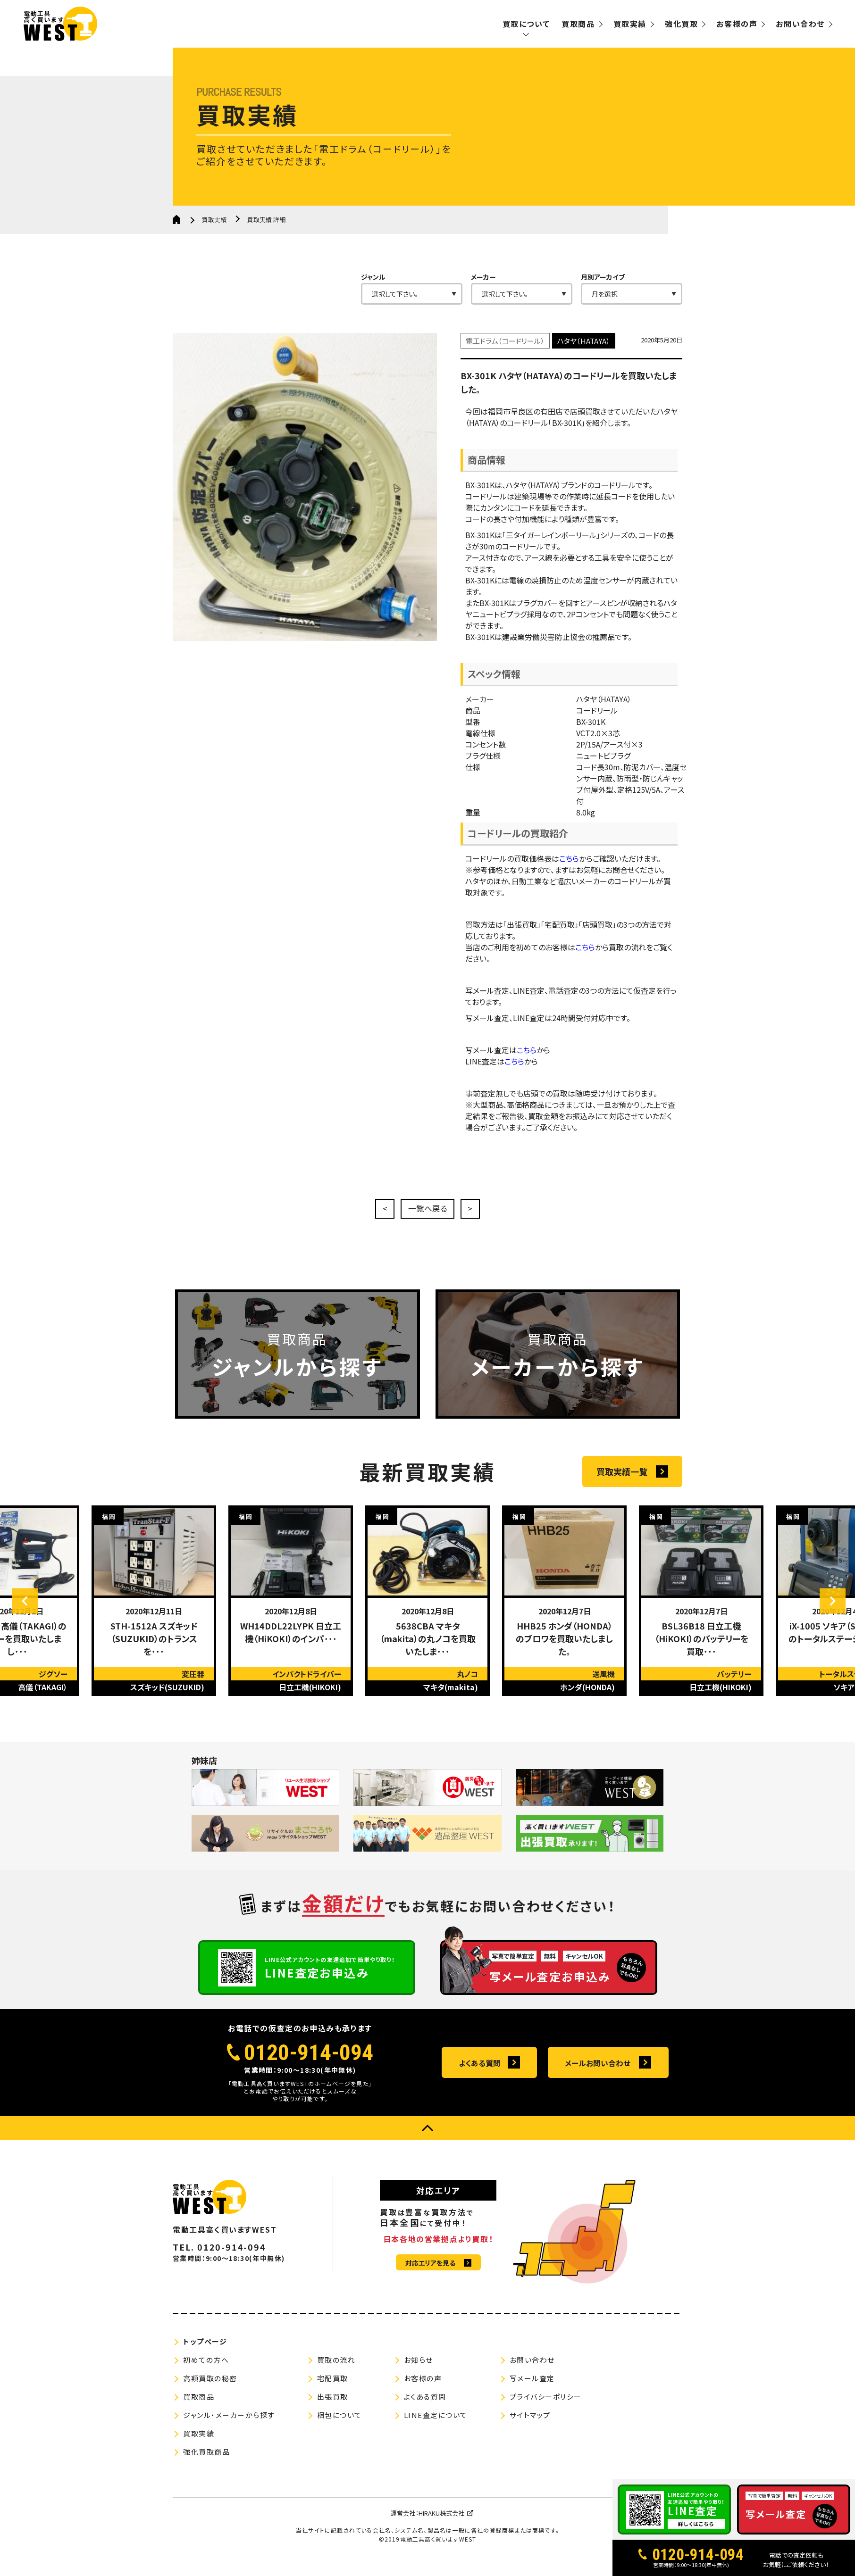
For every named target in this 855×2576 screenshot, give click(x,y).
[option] (154, 1631)
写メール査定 (532, 2388)
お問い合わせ (800, 23)
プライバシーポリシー (546, 2407)
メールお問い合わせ (597, 2073)
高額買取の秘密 (210, 2388)
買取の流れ (336, 2370)
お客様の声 (736, 23)
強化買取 (681, 23)
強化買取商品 (206, 2462)
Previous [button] (31, 1632)
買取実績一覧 (621, 1502)
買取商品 (578, 23)
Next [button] (827, 1632)
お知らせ (418, 2370)
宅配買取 (332, 2388)
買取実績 (629, 23)
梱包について (339, 2425)
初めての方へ (206, 2370)
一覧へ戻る (427, 1210)
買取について (526, 23)
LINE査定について (436, 2425)
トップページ (205, 2352)
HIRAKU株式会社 (441, 2523)
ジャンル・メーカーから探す (229, 2425)
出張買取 (332, 2407)
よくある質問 (480, 2073)
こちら (569, 881)
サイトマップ (530, 2425)
